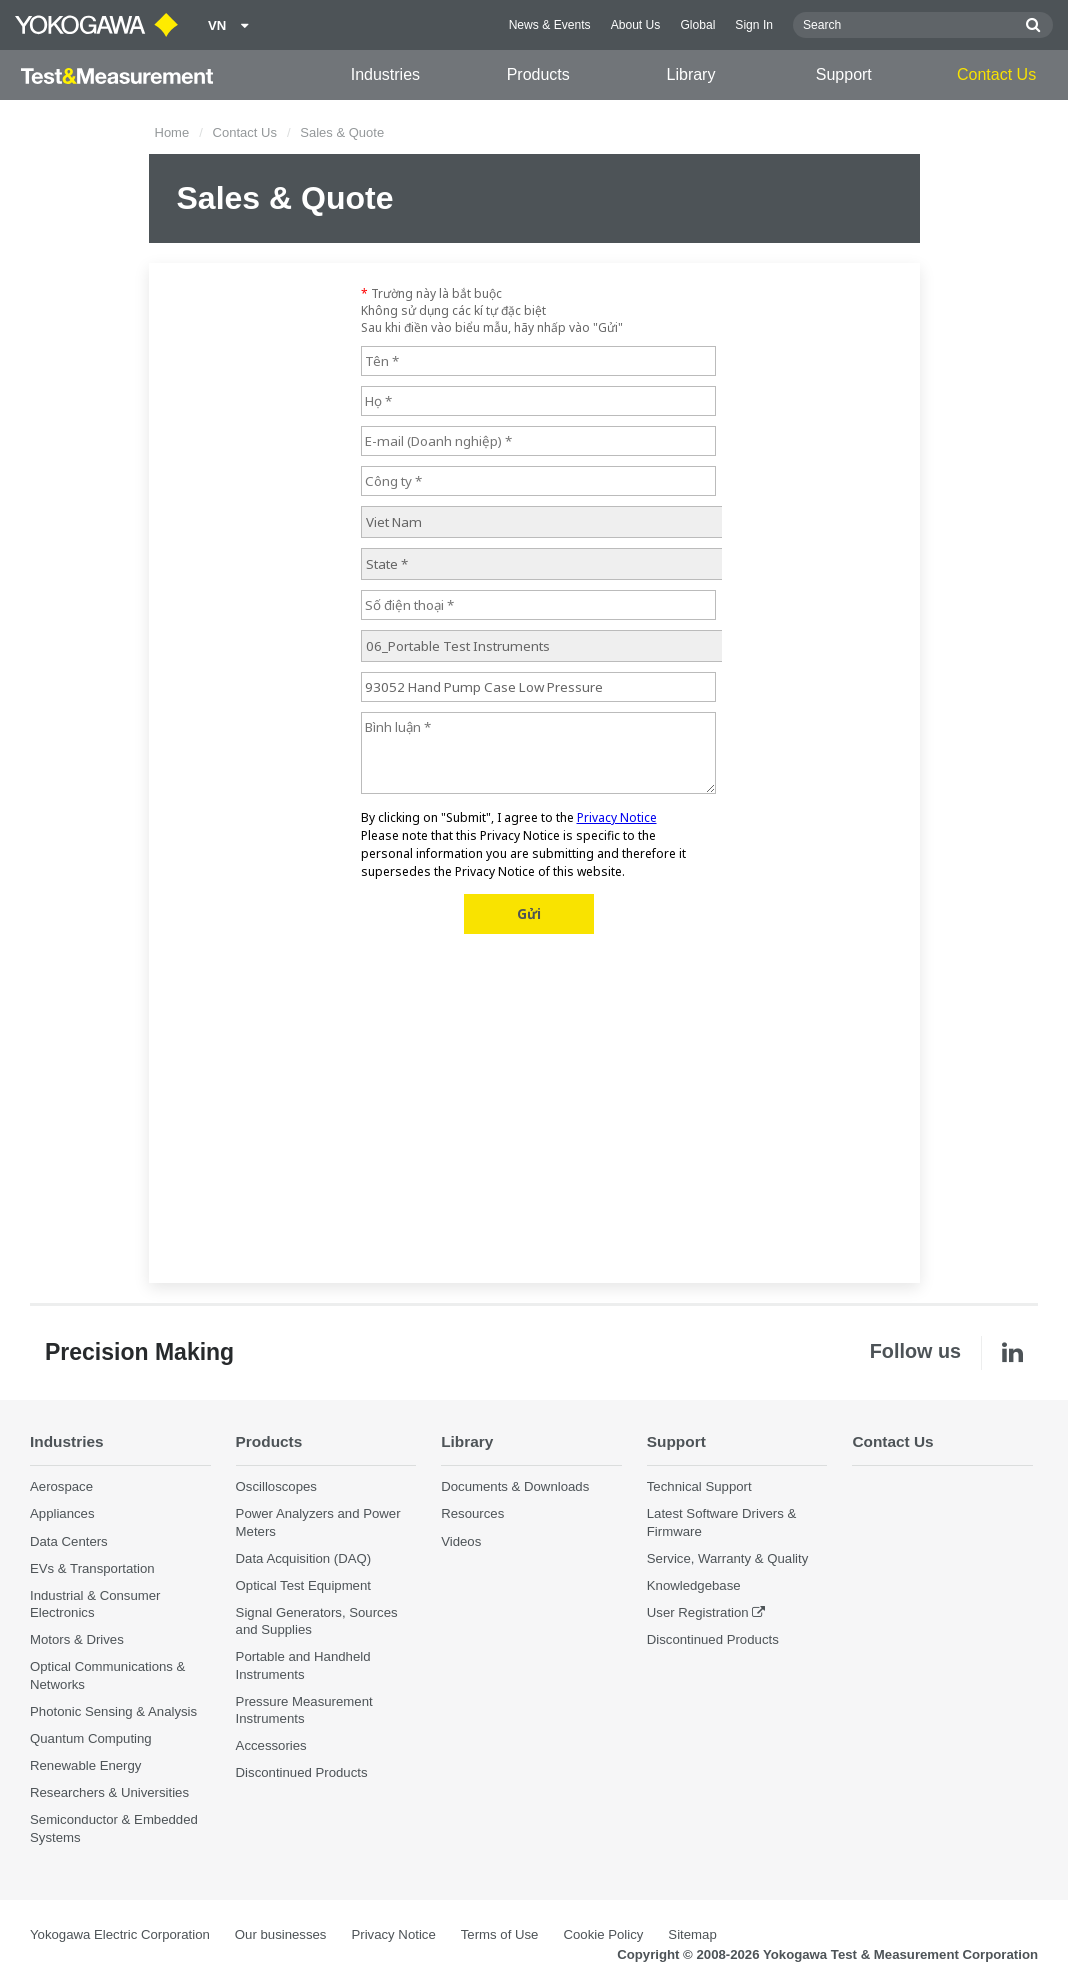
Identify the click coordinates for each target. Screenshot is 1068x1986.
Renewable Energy (85, 1765)
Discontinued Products (302, 1772)
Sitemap (692, 1934)
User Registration (698, 1612)
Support (844, 74)
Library (691, 74)
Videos (461, 1541)
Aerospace (61, 1486)
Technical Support (699, 1486)
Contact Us (996, 74)
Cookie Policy (603, 1934)
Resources (472, 1513)
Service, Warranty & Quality (727, 1558)
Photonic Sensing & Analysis (113, 1711)
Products (538, 74)
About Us (636, 25)
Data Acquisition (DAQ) (304, 1558)
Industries (385, 74)
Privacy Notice (393, 1934)
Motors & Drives (77, 1639)
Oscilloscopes (276, 1486)
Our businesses (281, 1934)
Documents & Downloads (515, 1486)
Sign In (754, 25)
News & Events (550, 25)
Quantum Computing (91, 1738)
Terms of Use (500, 1934)
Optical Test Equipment (303, 1585)
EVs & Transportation (92, 1568)
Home (172, 132)
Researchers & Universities (109, 1792)
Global (697, 25)
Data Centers (69, 1541)
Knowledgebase (694, 1585)
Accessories (271, 1745)
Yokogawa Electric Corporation (120, 1934)
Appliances (62, 1513)
